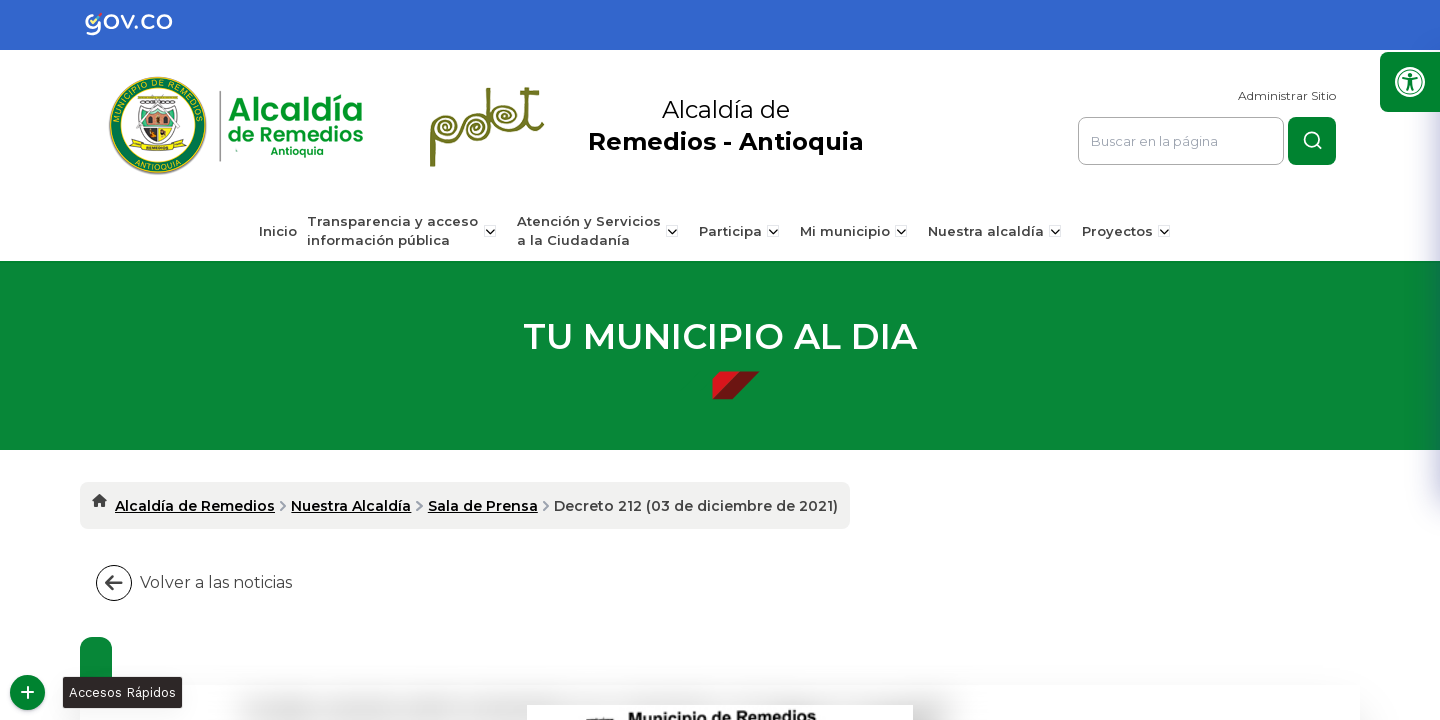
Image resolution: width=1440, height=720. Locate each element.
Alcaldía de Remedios (195, 506)
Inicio (285, 231)
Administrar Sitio (1287, 95)
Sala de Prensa (483, 506)
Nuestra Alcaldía (351, 506)
